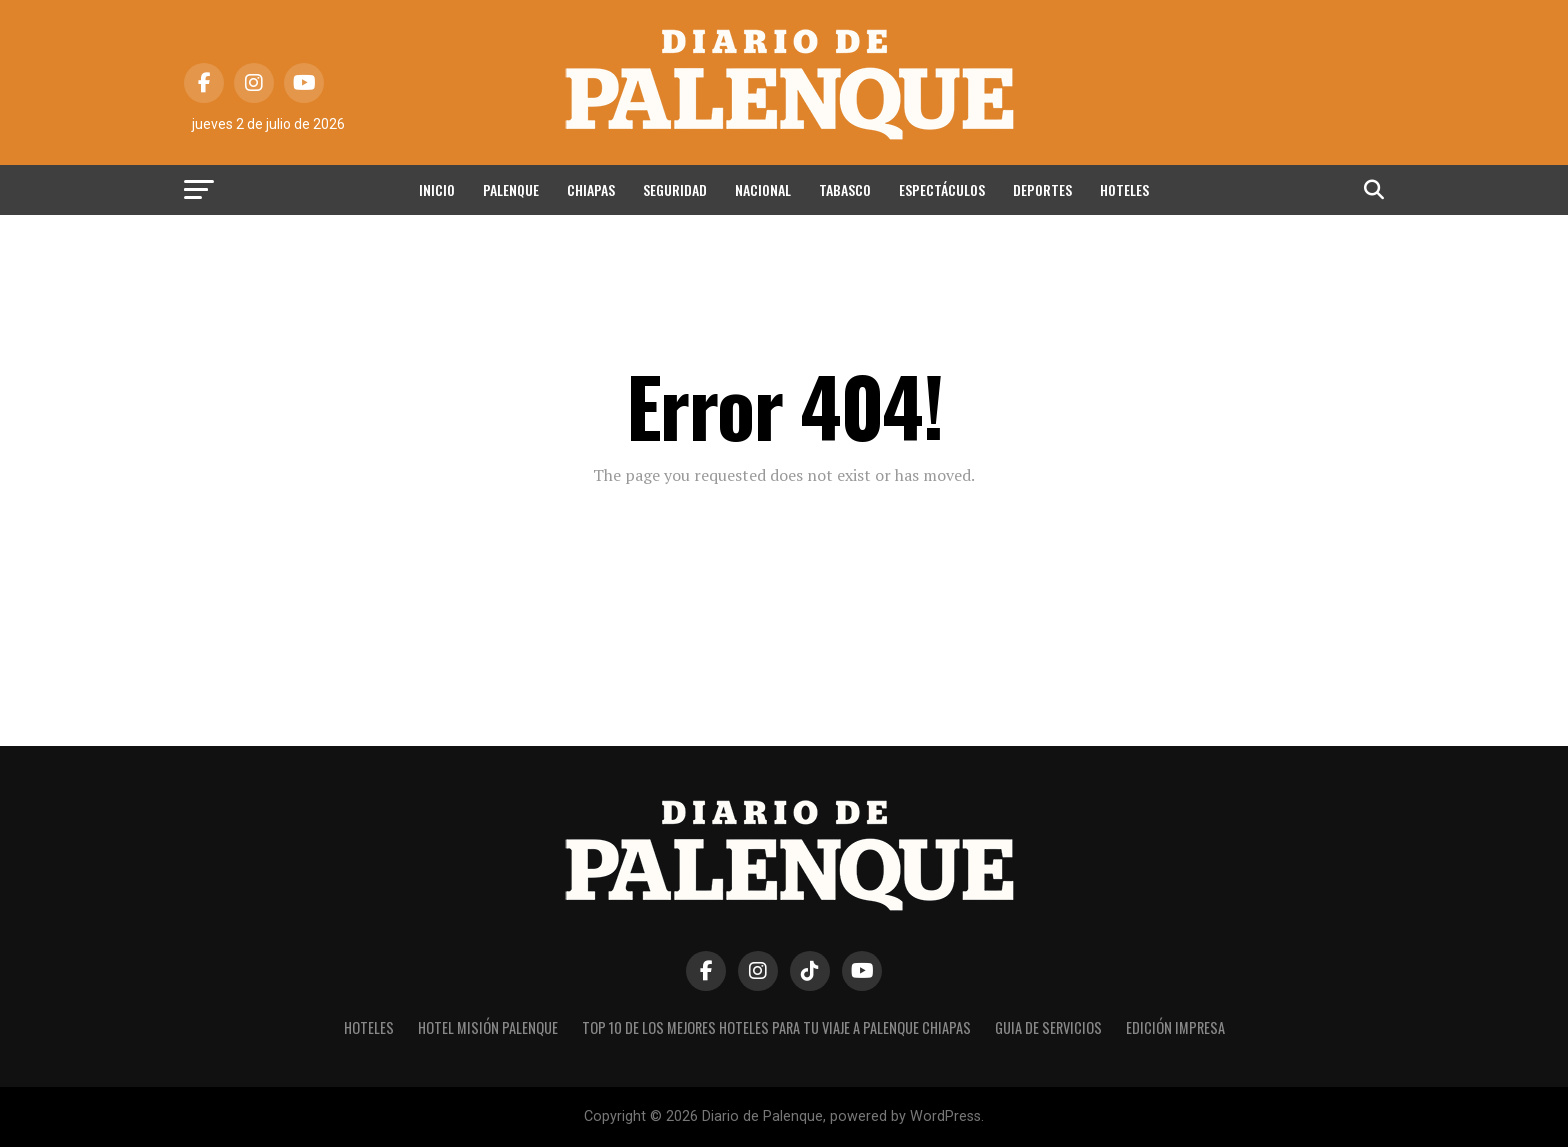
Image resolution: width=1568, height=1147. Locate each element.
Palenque (511, 189)
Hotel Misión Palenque (488, 1027)
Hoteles (1124, 189)
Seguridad (675, 189)
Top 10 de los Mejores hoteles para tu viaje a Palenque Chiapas (776, 1027)
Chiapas (591, 189)
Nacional (763, 189)
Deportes (1042, 189)
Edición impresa (1175, 1027)
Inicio (437, 189)
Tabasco (845, 189)
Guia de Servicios (1048, 1027)
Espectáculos (942, 189)
